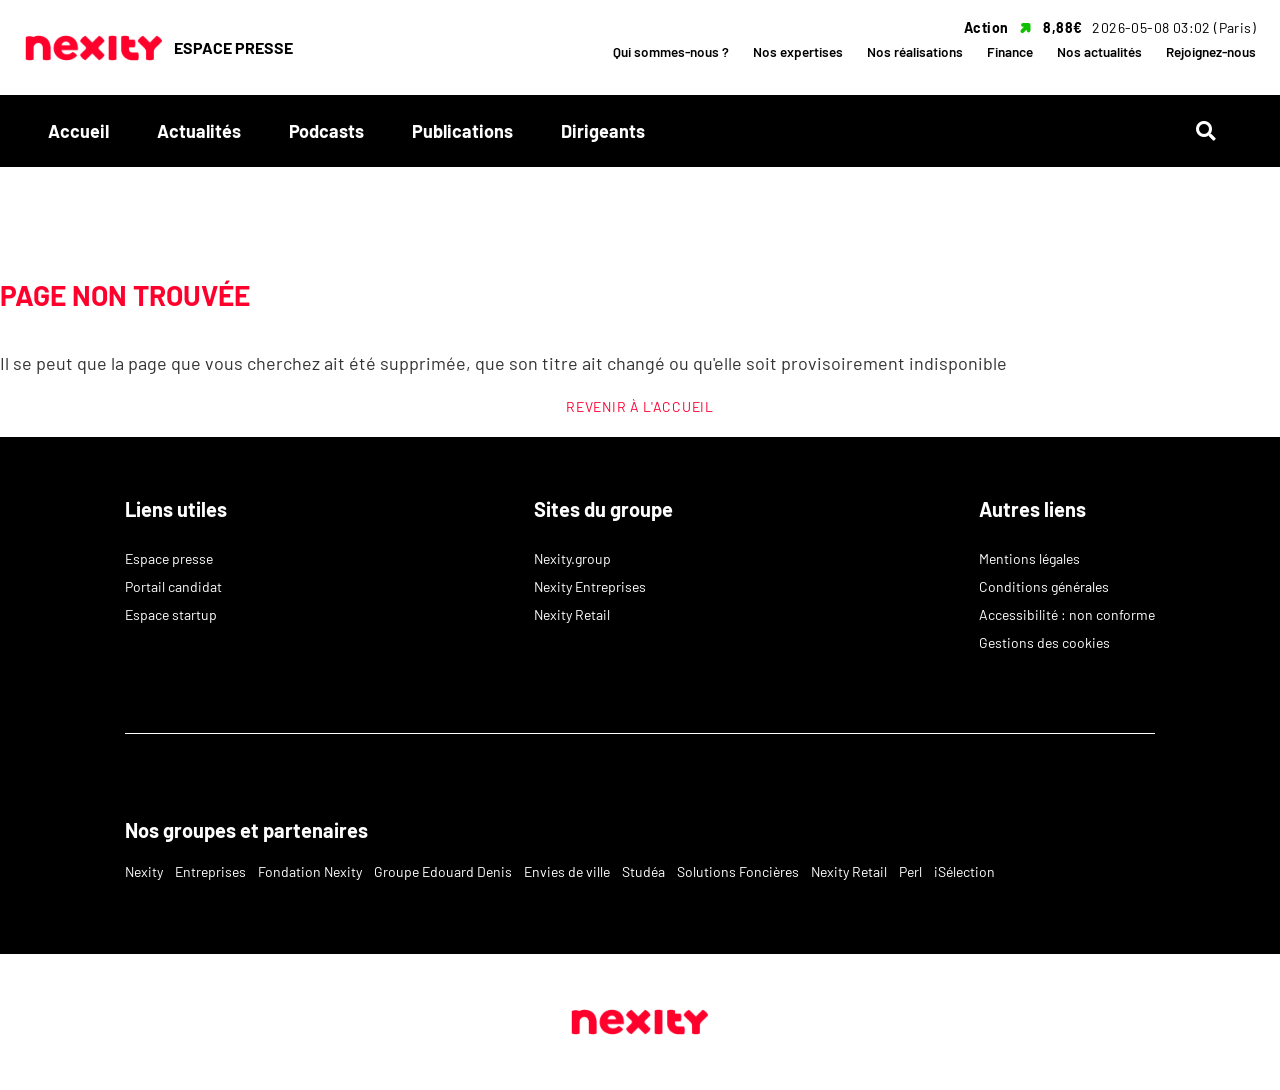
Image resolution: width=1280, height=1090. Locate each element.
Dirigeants (603, 131)
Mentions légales (1029, 558)
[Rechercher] (1214, 131)
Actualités (199, 131)
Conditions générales (1044, 586)
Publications (462, 131)
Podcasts (326, 131)
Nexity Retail (572, 614)
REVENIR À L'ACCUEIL (639, 406)
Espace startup (171, 614)
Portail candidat (173, 586)
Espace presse (169, 558)
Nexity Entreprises (590, 586)
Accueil (78, 131)
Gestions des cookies (1044, 642)
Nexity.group (572, 558)
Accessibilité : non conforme (1067, 614)
